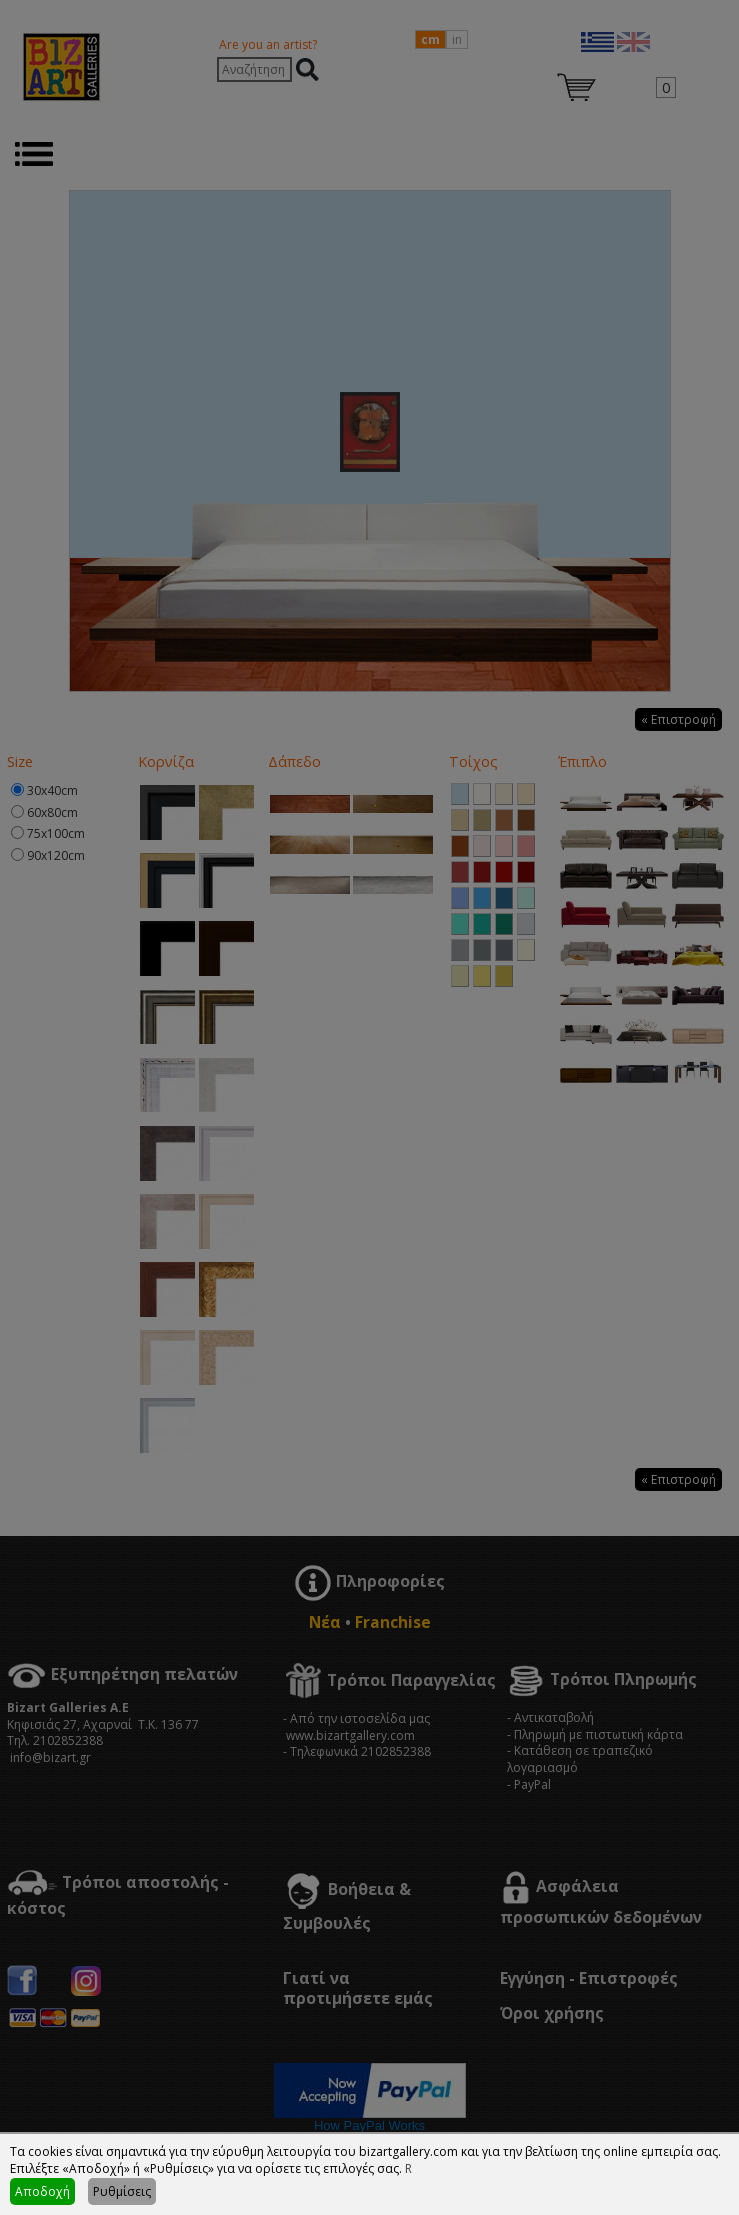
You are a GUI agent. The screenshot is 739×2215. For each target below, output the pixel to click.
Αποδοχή (42, 2191)
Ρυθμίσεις (122, 2191)
